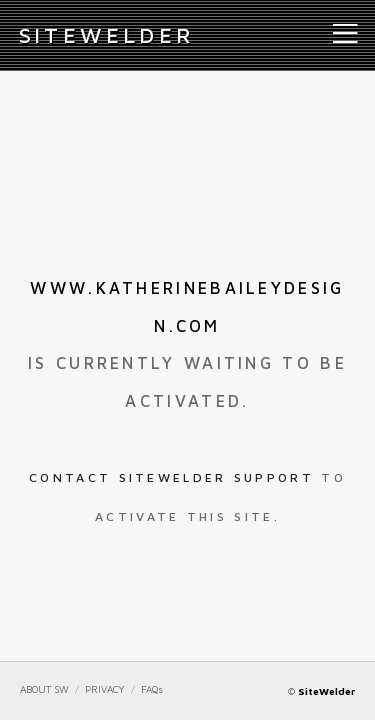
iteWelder (107, 35)
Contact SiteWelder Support (171, 477)
